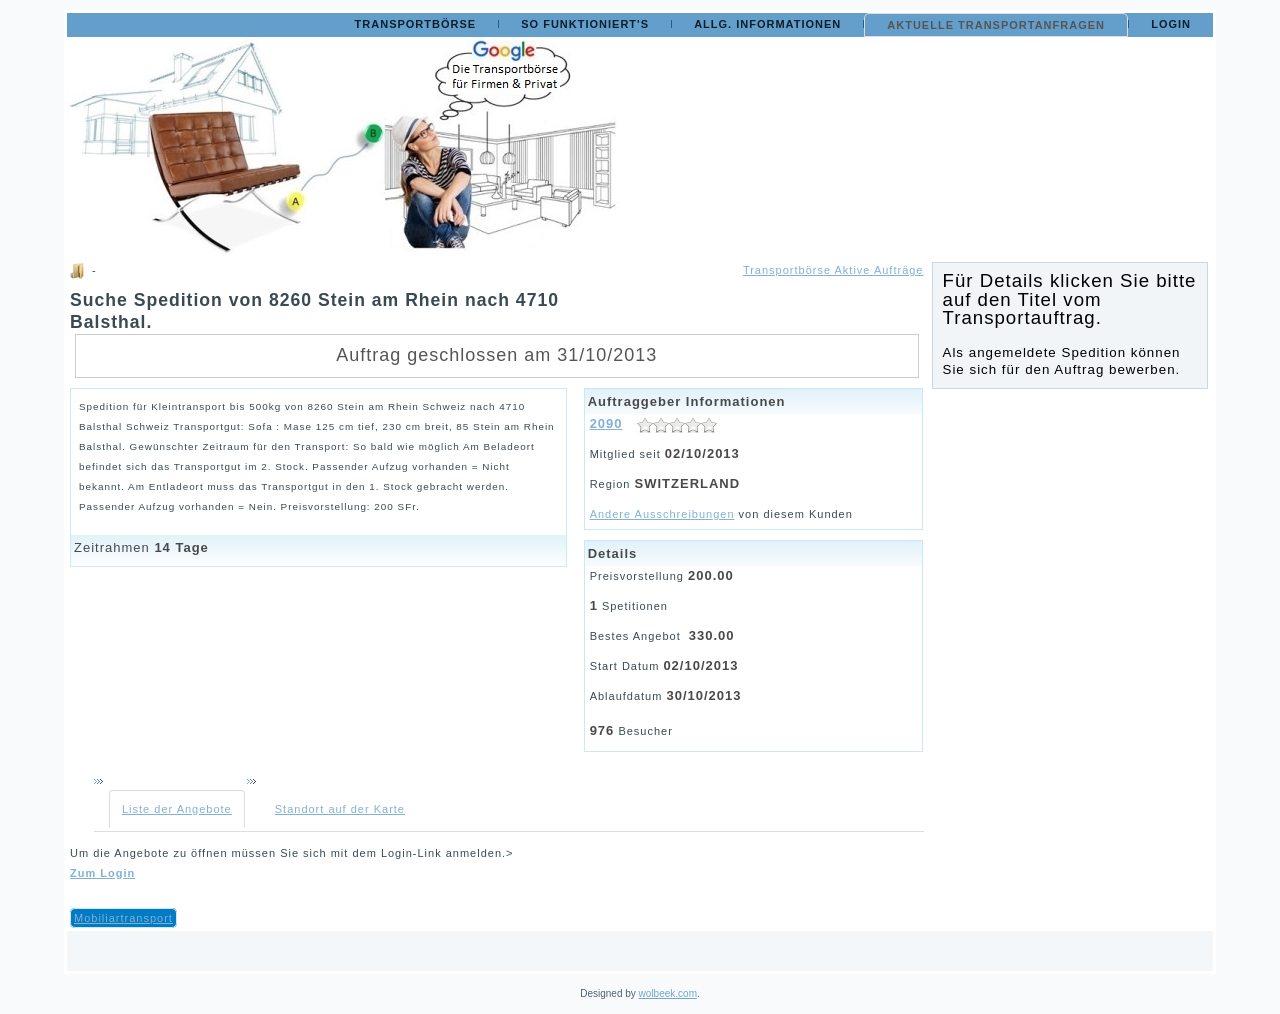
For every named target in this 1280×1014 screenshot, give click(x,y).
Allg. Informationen (767, 24)
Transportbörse (416, 24)
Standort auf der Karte (340, 809)
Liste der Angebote (177, 809)
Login (1171, 24)
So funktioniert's (585, 24)
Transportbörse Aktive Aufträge (833, 270)
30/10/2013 (703, 695)
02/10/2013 (702, 453)
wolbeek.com (668, 993)
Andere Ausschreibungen (662, 514)
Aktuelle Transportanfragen (996, 25)
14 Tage (181, 547)
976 (602, 730)
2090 (606, 423)
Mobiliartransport (123, 918)
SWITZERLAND (688, 483)
